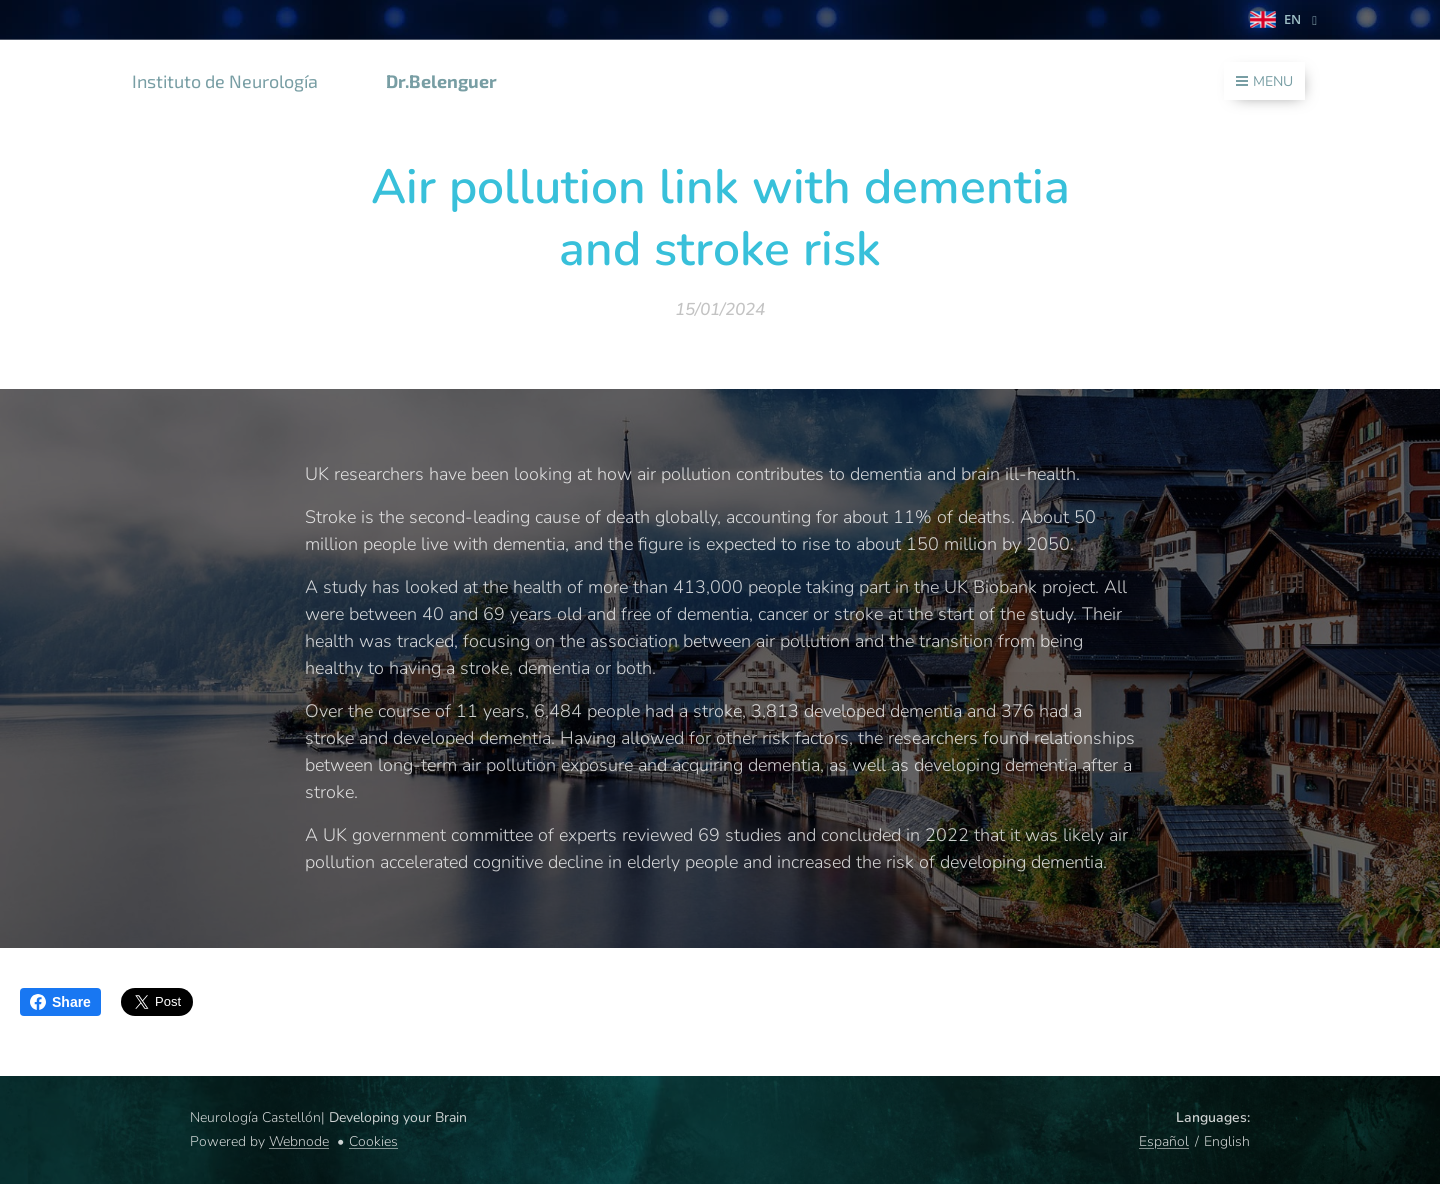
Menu (1264, 81)
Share (60, 1002)
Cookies (373, 1141)
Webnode (299, 1141)
